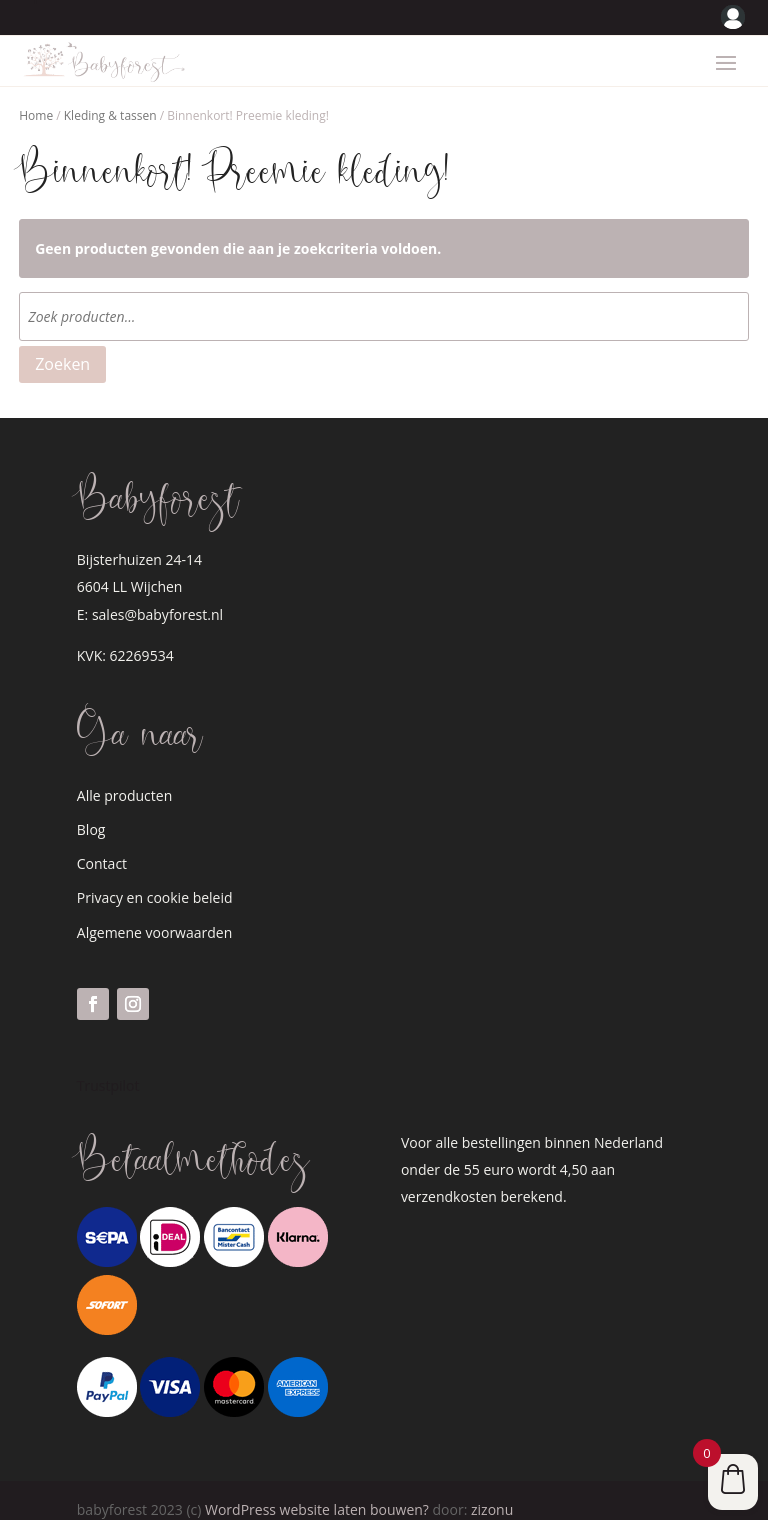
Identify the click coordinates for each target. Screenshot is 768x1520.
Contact (102, 845)
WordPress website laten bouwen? (317, 1491)
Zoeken (62, 346)
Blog (91, 811)
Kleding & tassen (110, 97)
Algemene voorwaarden (154, 914)
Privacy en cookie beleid (155, 879)
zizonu (492, 1491)
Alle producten (124, 777)
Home (36, 97)
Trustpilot (108, 1067)
